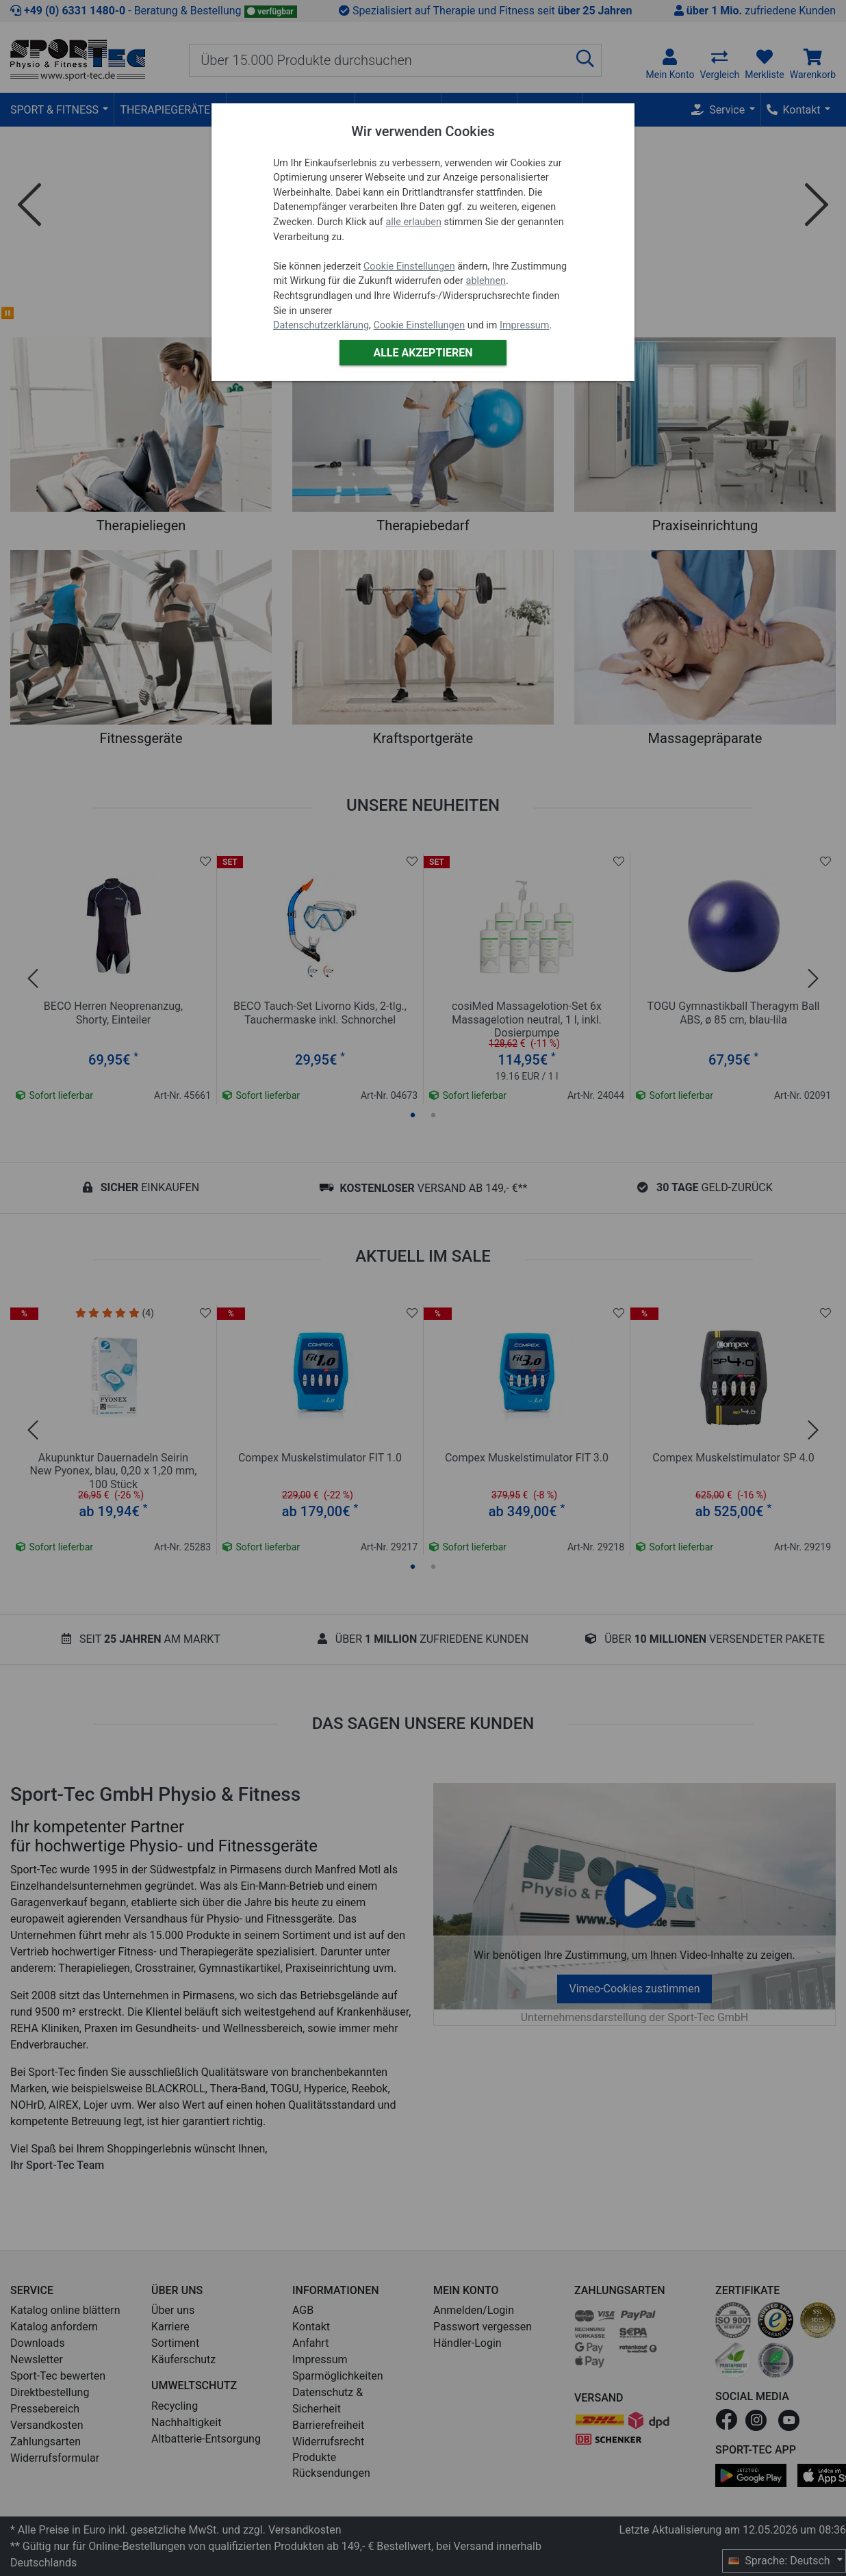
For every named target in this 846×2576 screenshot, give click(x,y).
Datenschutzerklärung (321, 325)
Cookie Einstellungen (409, 266)
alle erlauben (413, 222)
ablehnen (486, 281)
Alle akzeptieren (422, 352)
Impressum (524, 325)
